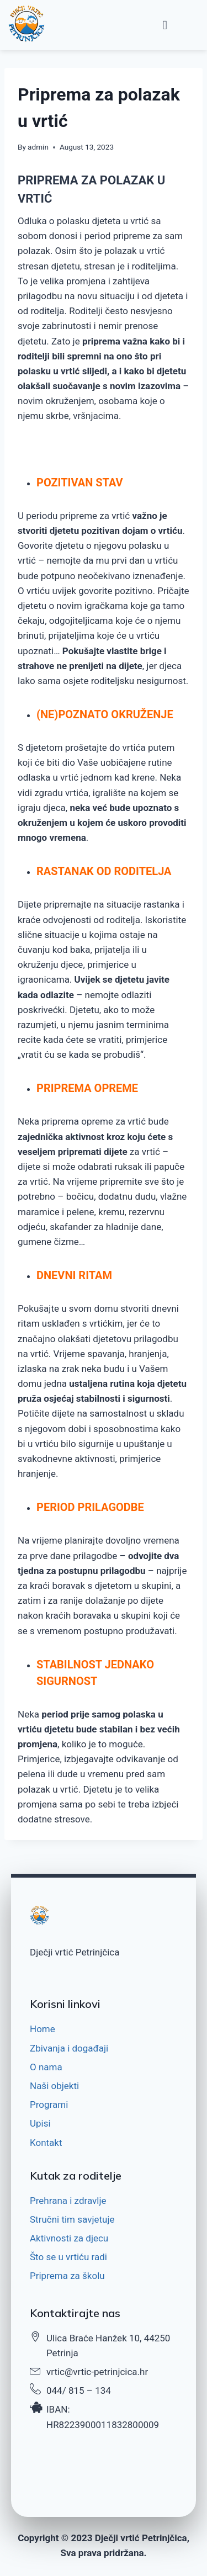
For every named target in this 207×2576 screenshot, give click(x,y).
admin (38, 146)
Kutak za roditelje (75, 2175)
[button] (165, 25)
